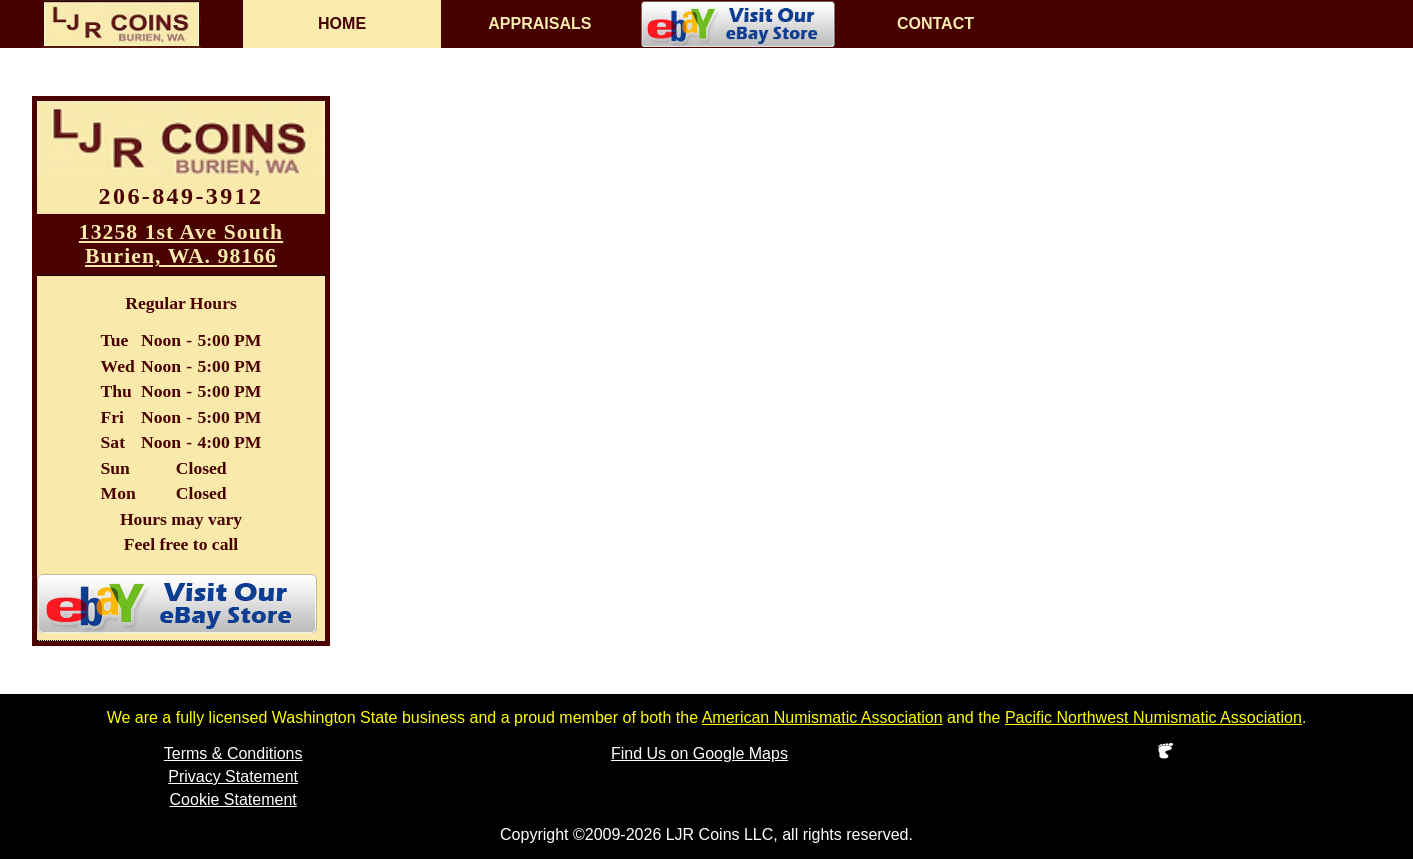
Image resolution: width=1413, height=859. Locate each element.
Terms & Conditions (233, 753)
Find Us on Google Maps (699, 753)
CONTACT (935, 23)
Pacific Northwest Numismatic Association (1153, 717)
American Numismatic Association (822, 717)
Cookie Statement (233, 799)
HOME (342, 23)
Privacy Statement (233, 776)
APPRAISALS (539, 23)
